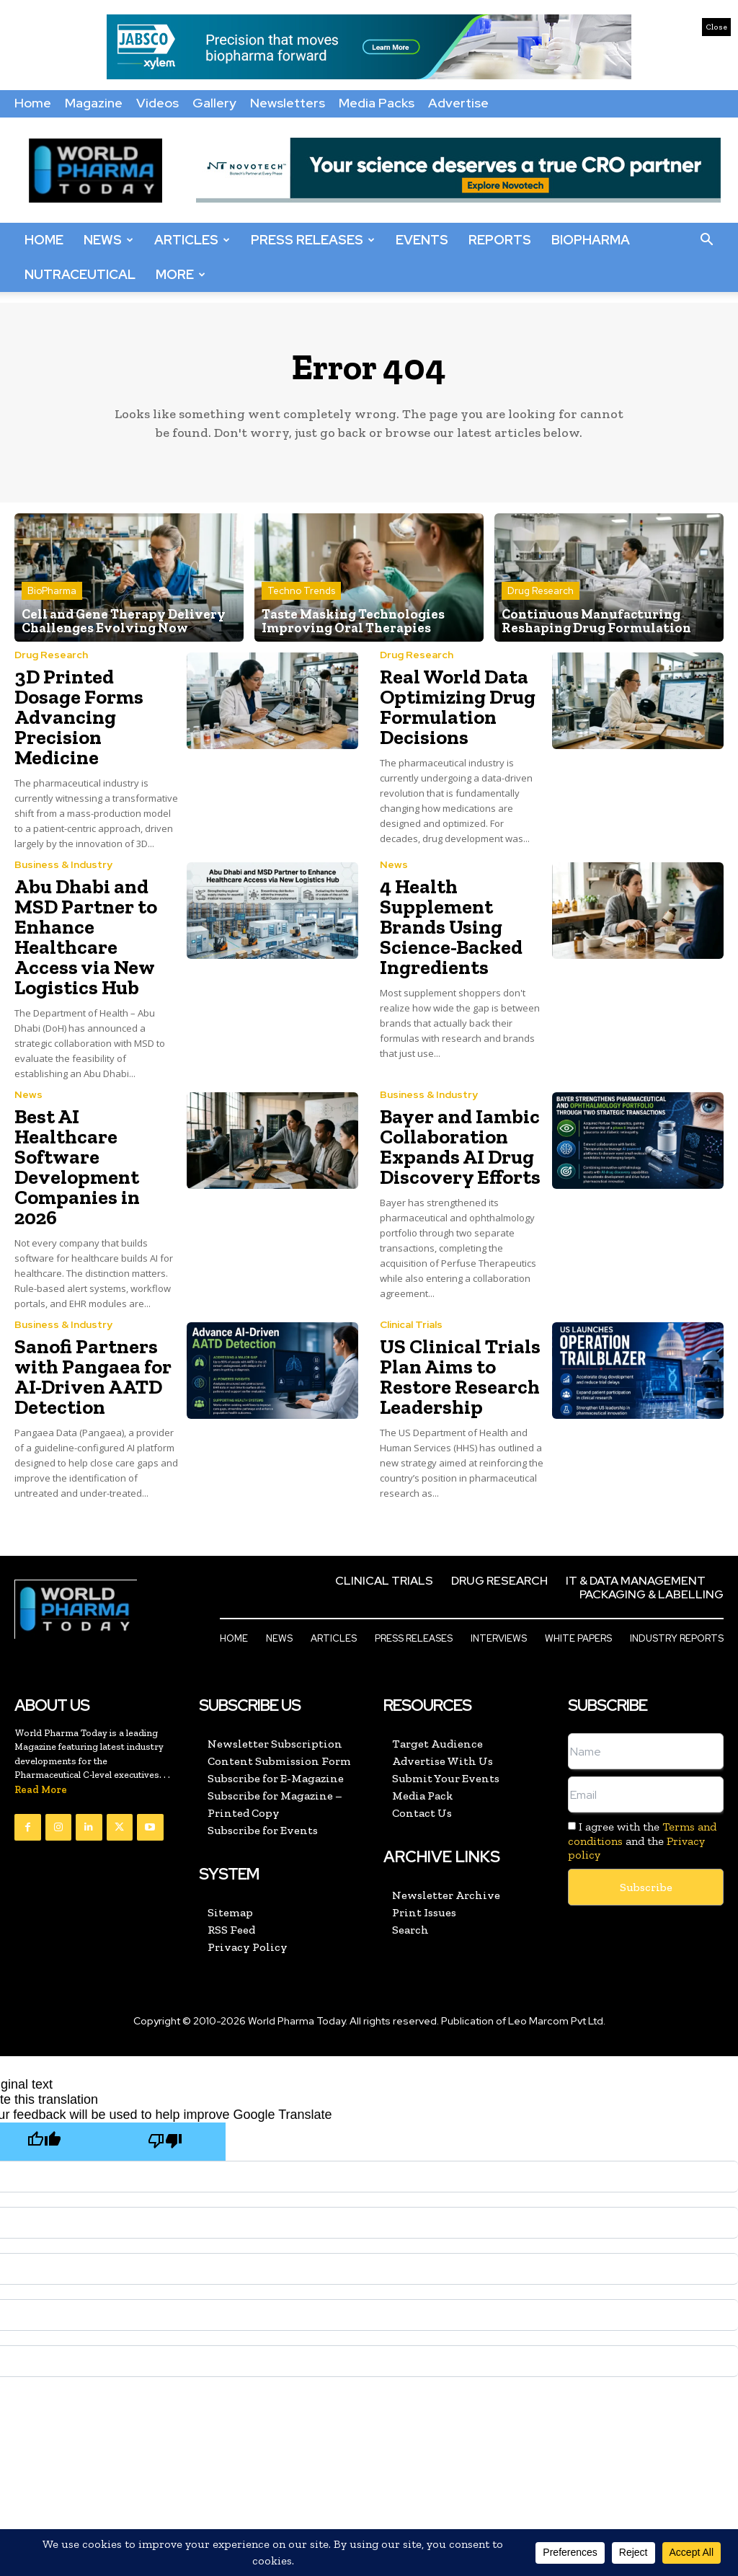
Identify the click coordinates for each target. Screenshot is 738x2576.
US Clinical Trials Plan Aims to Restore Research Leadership (460, 1377)
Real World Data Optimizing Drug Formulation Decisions (457, 707)
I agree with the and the (642, 1840)
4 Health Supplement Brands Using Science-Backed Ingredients (451, 927)
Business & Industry (63, 864)
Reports (499, 239)
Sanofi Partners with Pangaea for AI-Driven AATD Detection (93, 1377)
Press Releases (313, 239)
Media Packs (376, 102)
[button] (706, 240)
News (108, 239)
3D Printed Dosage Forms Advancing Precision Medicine (78, 717)
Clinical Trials (411, 1324)
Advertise (458, 102)
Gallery (214, 102)
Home (32, 102)
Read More (40, 1790)
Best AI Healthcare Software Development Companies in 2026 (77, 1167)
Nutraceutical (80, 274)
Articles (192, 239)
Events (422, 239)
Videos (157, 102)
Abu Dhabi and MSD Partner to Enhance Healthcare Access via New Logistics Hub (85, 937)
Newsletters (287, 102)
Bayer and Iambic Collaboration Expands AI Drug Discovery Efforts (460, 1147)
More (180, 274)
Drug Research (540, 591)
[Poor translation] (165, 2142)
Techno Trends (301, 591)
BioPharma (590, 239)
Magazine (94, 102)
